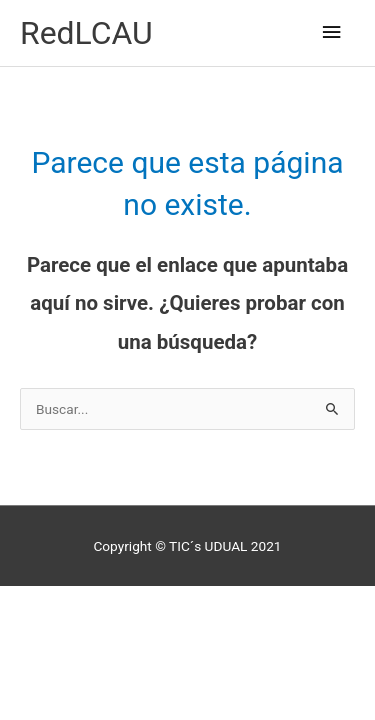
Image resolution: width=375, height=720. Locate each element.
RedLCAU (86, 33)
